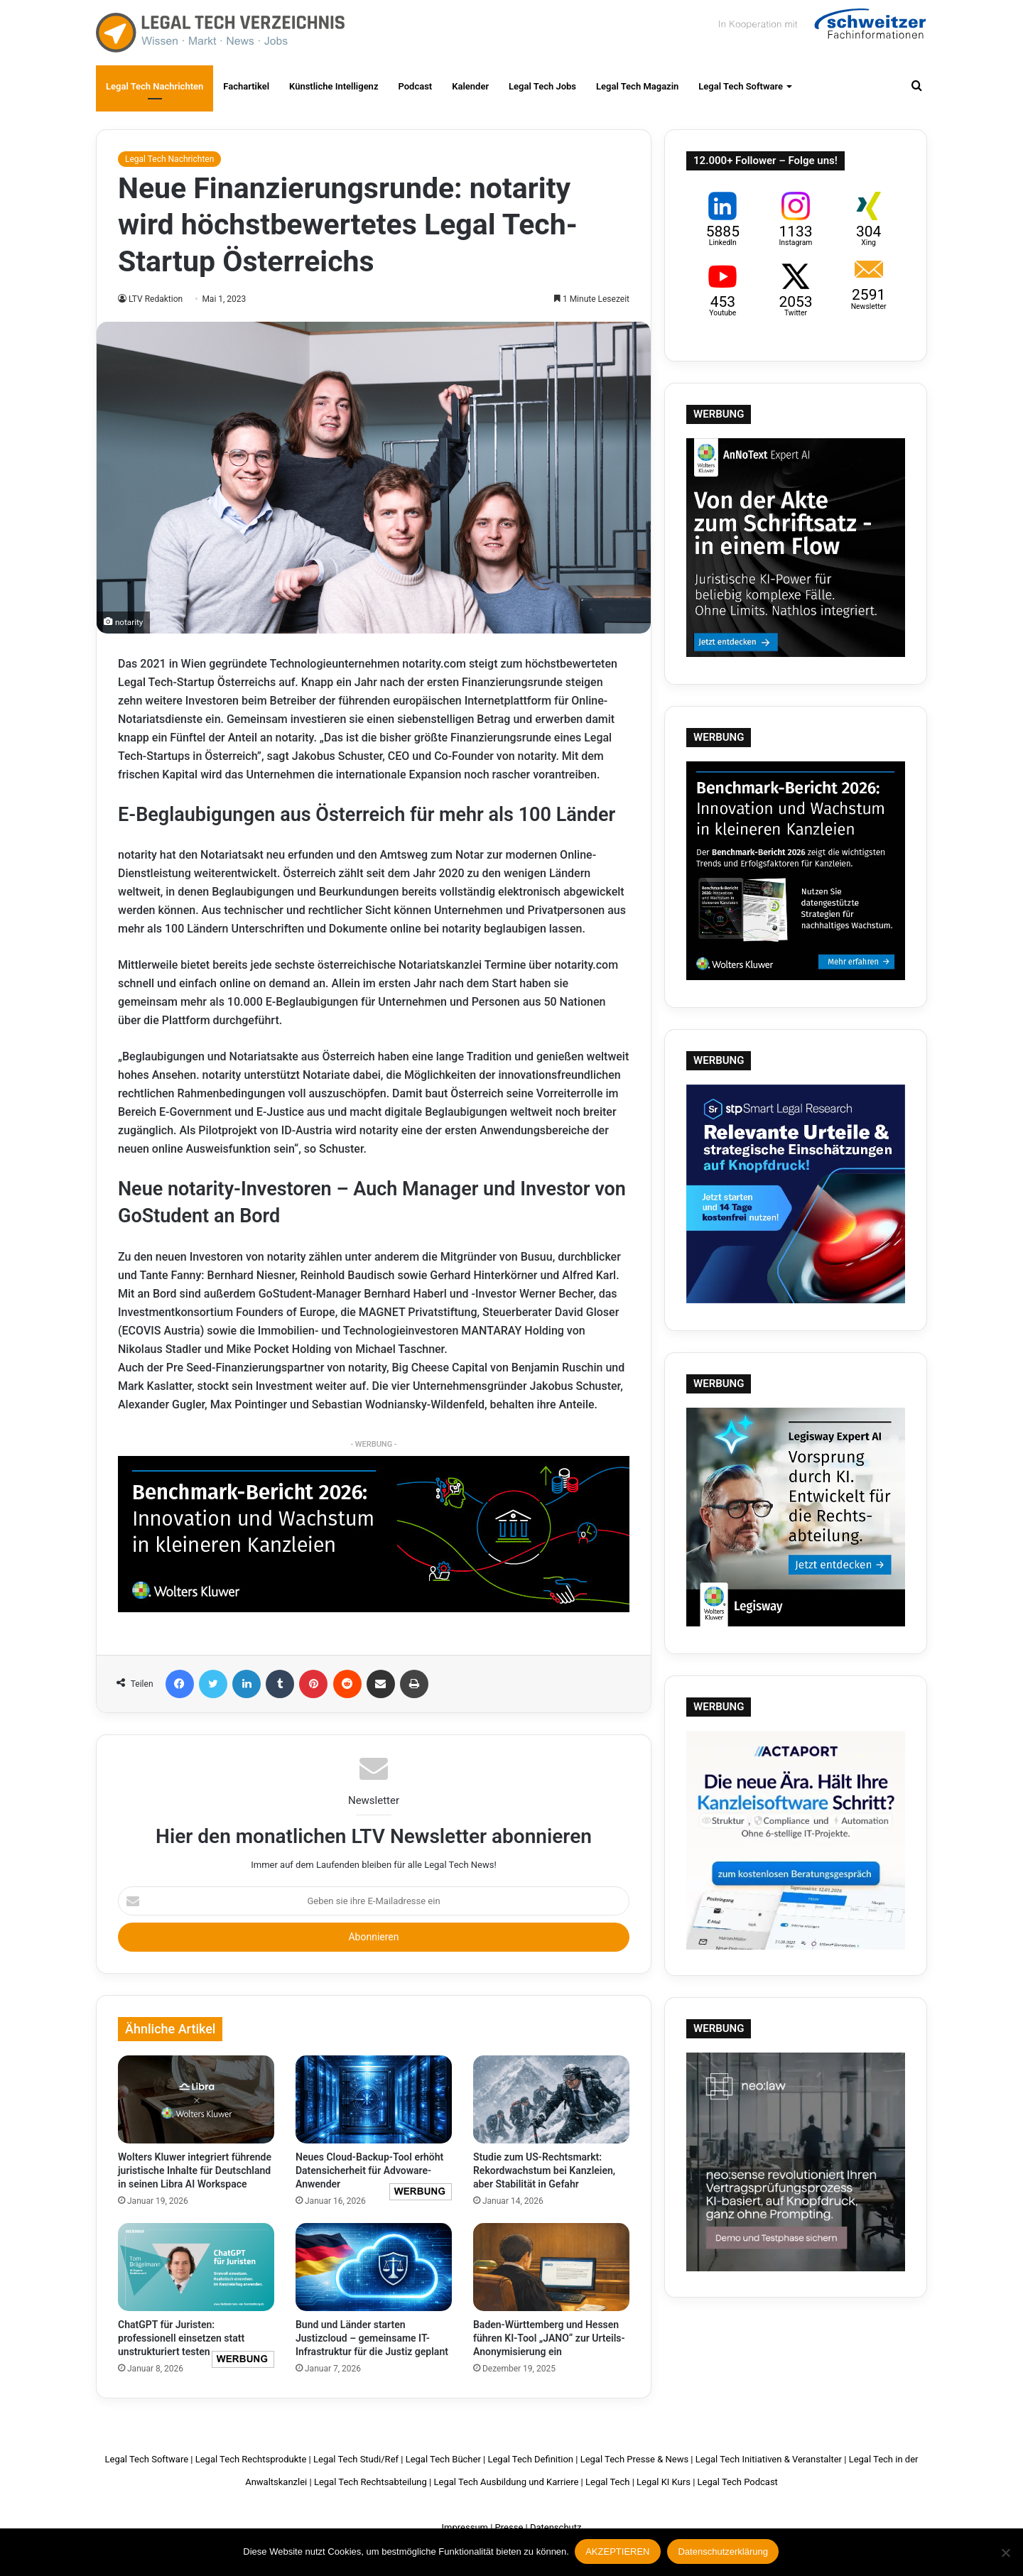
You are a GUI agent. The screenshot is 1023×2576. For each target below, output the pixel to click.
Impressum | (467, 2527)
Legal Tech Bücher (443, 2459)
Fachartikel (246, 86)
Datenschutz (555, 2527)
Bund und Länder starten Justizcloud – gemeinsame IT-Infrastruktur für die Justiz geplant (372, 2338)
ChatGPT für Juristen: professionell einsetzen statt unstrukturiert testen (181, 2338)
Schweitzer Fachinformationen (820, 28)
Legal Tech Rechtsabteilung (370, 2482)
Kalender (470, 86)
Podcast (415, 86)
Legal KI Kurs (664, 2482)
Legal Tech (607, 2482)
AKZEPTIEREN (619, 2553)
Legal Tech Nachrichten (154, 86)
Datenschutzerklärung (724, 2553)
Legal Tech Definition (530, 2459)
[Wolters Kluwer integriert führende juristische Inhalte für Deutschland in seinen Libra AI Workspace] (196, 2099)
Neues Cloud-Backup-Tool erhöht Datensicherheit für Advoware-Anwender (369, 2170)
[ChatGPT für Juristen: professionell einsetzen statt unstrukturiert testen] (196, 2267)
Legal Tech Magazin (637, 86)
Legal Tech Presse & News (634, 2459)
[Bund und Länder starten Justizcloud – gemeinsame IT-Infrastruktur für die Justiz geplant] (374, 2267)
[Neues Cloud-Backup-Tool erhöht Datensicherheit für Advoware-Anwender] (374, 2099)
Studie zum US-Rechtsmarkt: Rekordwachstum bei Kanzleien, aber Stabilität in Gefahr (544, 2170)
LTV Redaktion (156, 299)
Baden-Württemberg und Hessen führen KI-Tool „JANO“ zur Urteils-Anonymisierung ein (549, 2338)
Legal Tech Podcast (738, 2482)
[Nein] (1005, 2553)
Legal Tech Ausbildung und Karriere (505, 2482)
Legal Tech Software (740, 86)
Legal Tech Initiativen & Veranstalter (768, 2459)
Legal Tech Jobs (542, 86)
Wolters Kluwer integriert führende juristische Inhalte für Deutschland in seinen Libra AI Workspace (194, 2170)
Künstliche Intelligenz (333, 86)
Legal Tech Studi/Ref (356, 2459)
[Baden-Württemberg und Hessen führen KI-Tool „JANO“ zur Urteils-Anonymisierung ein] (551, 2267)
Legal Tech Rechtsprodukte (251, 2459)
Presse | (511, 2527)
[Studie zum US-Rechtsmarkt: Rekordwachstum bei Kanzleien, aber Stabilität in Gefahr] (551, 2099)
